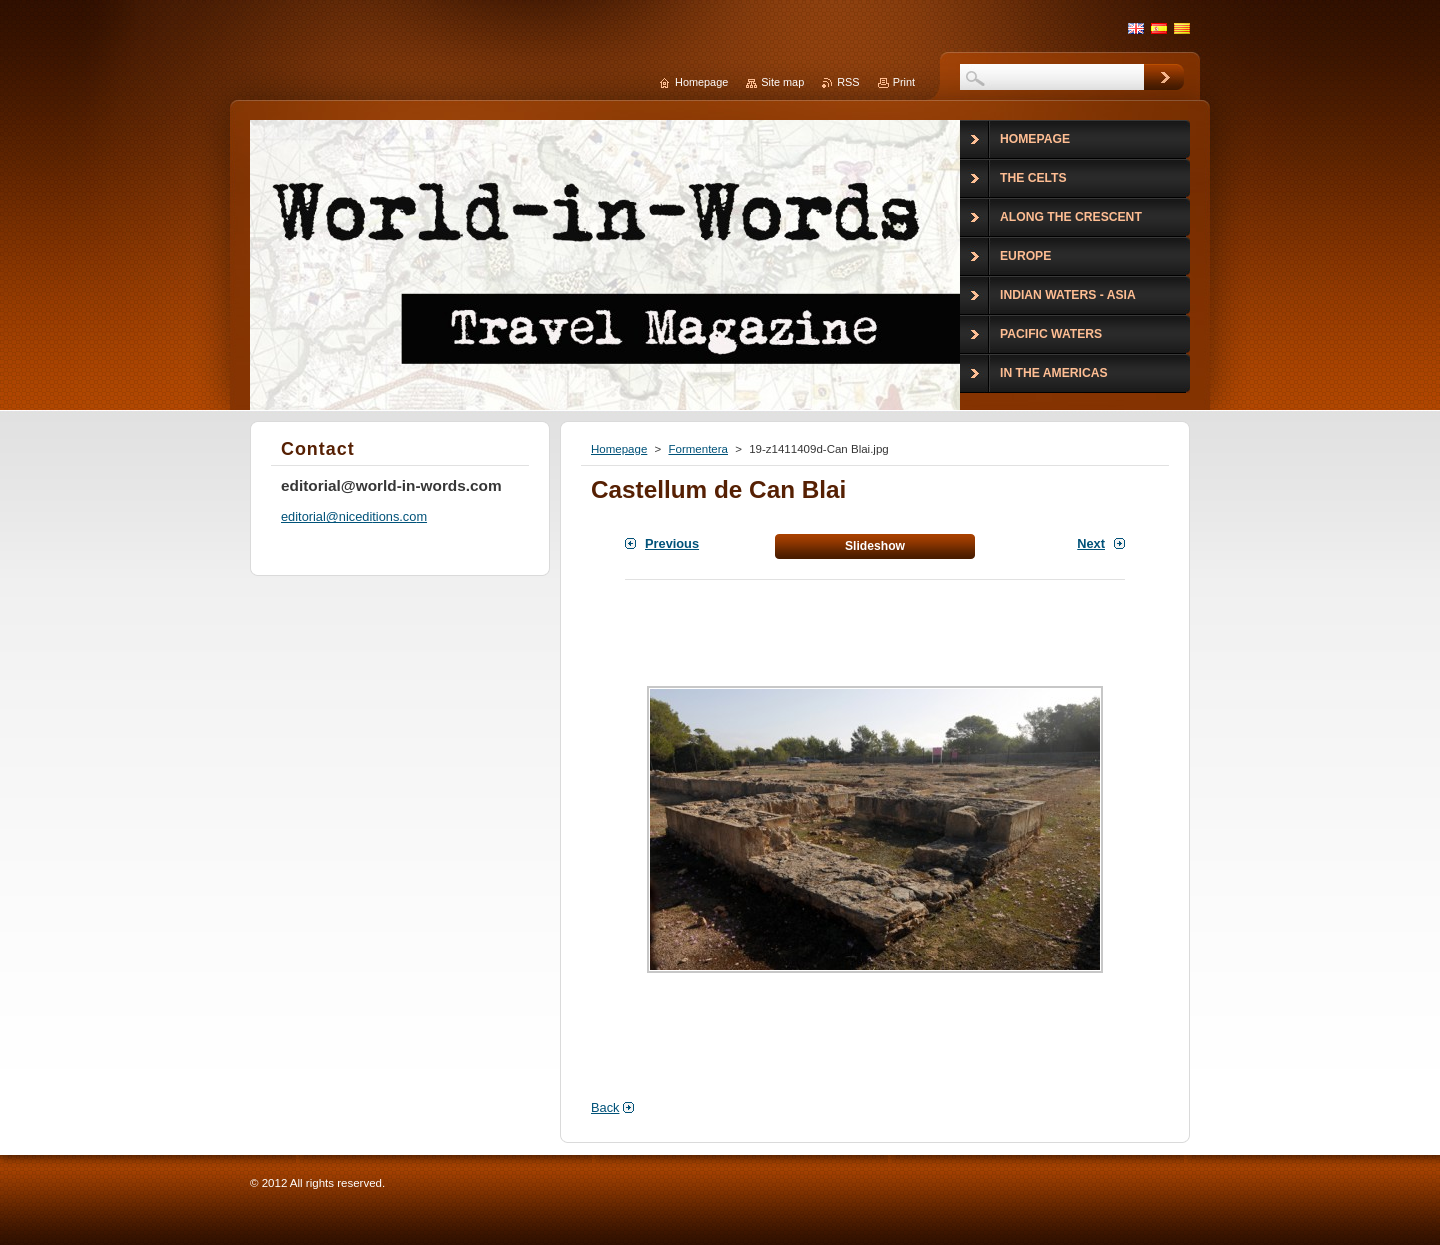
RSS (848, 82)
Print (904, 82)
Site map (782, 82)
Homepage (619, 449)
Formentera (698, 449)
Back (605, 1107)
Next (1091, 543)
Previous (672, 543)
